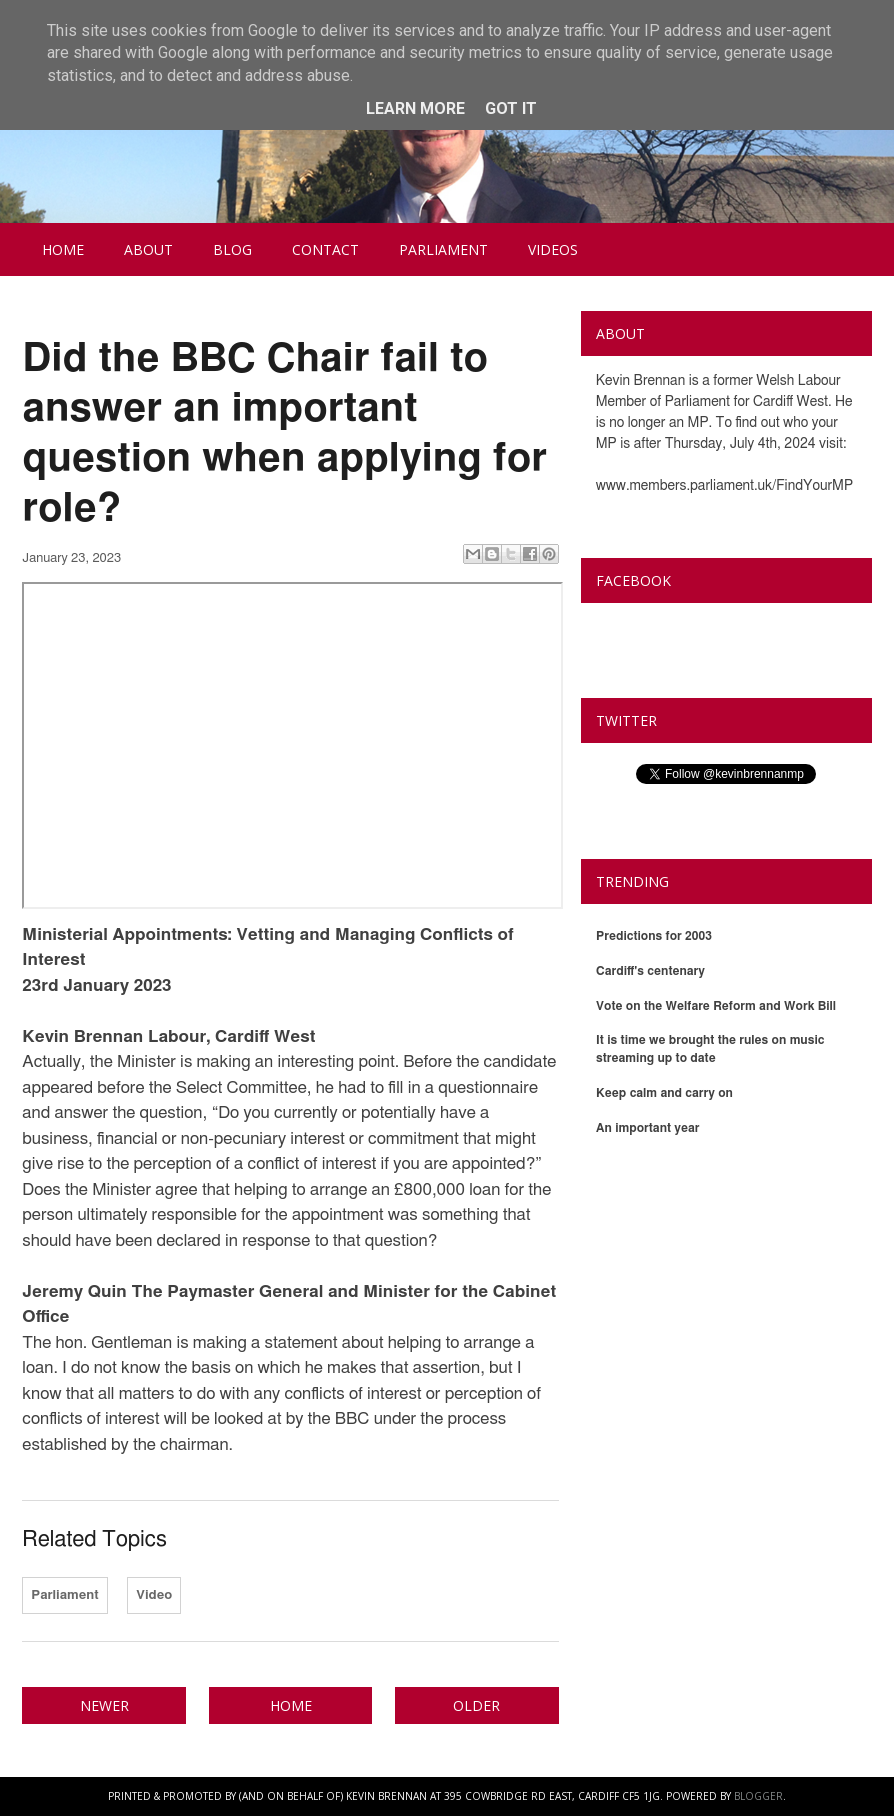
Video (154, 1595)
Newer (104, 1705)
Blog (232, 249)
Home (63, 249)
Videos (553, 249)
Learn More (415, 108)
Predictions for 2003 (654, 936)
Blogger (758, 1796)
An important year (647, 1128)
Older (476, 1705)
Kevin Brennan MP (678, 627)
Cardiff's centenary (650, 971)
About (148, 249)
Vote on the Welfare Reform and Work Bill (716, 1006)
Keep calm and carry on (664, 1093)
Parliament (443, 249)
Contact (325, 249)
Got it (511, 108)
